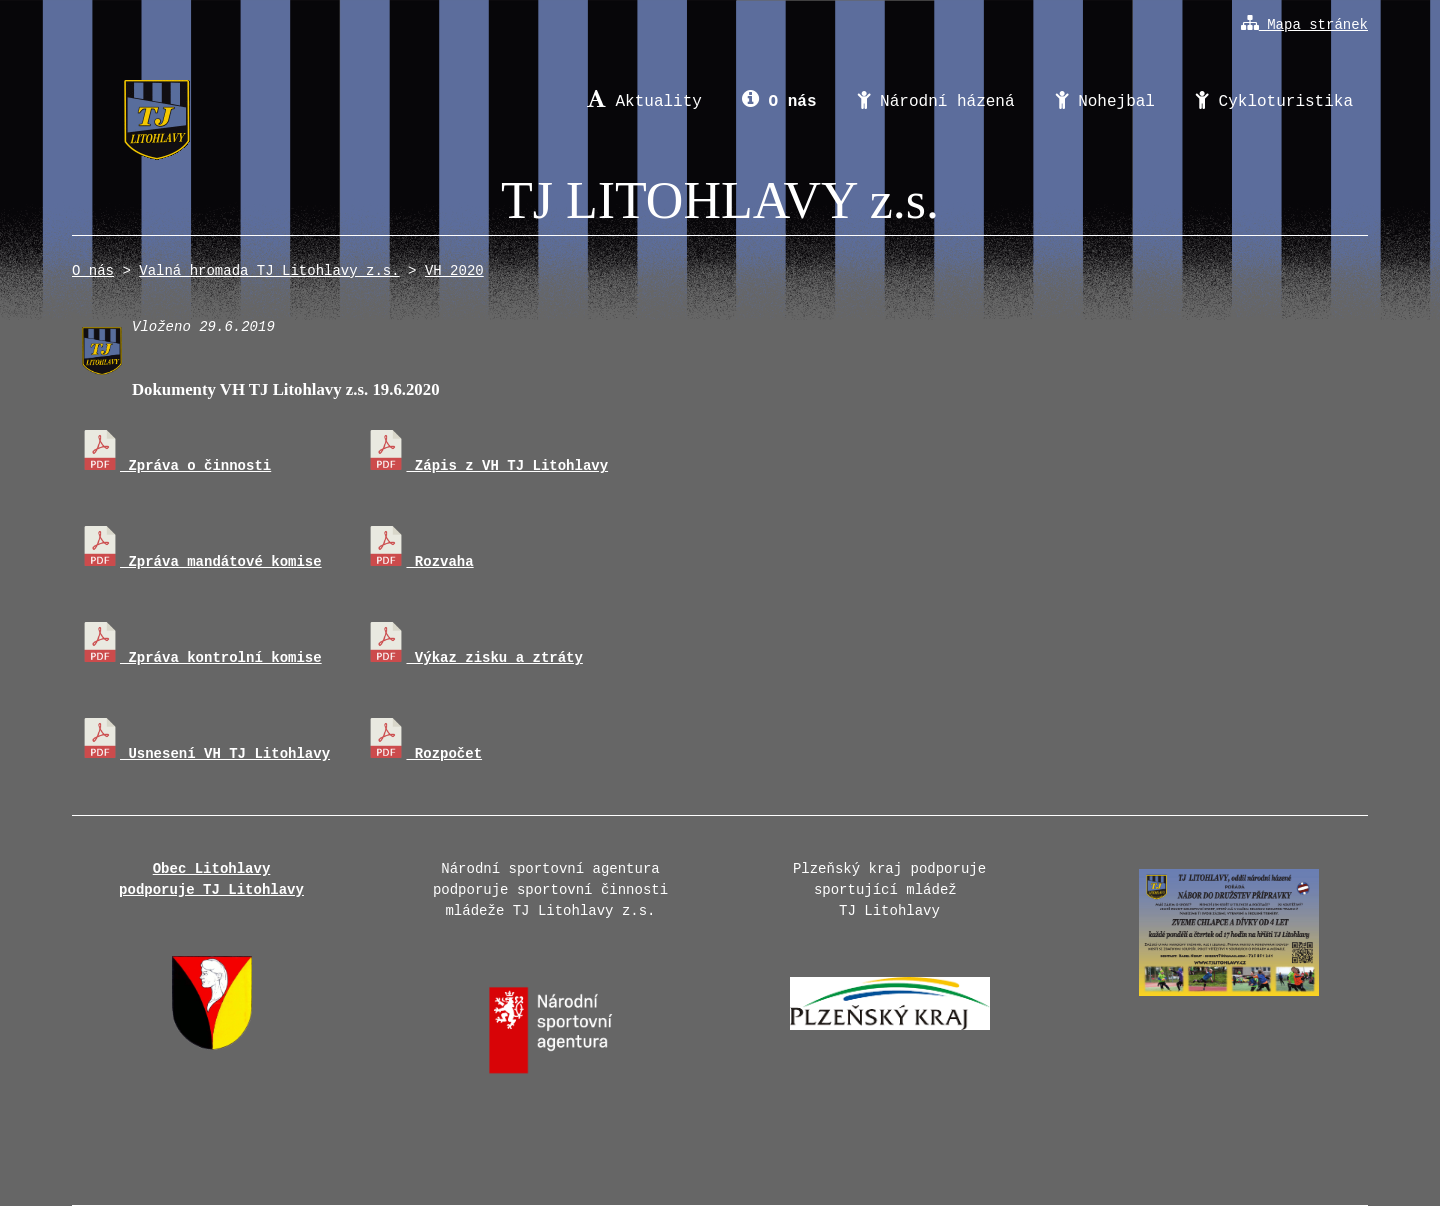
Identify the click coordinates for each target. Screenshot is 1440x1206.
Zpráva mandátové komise (201, 562)
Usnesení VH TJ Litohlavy (205, 754)
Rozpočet (424, 754)
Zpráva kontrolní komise (201, 658)
